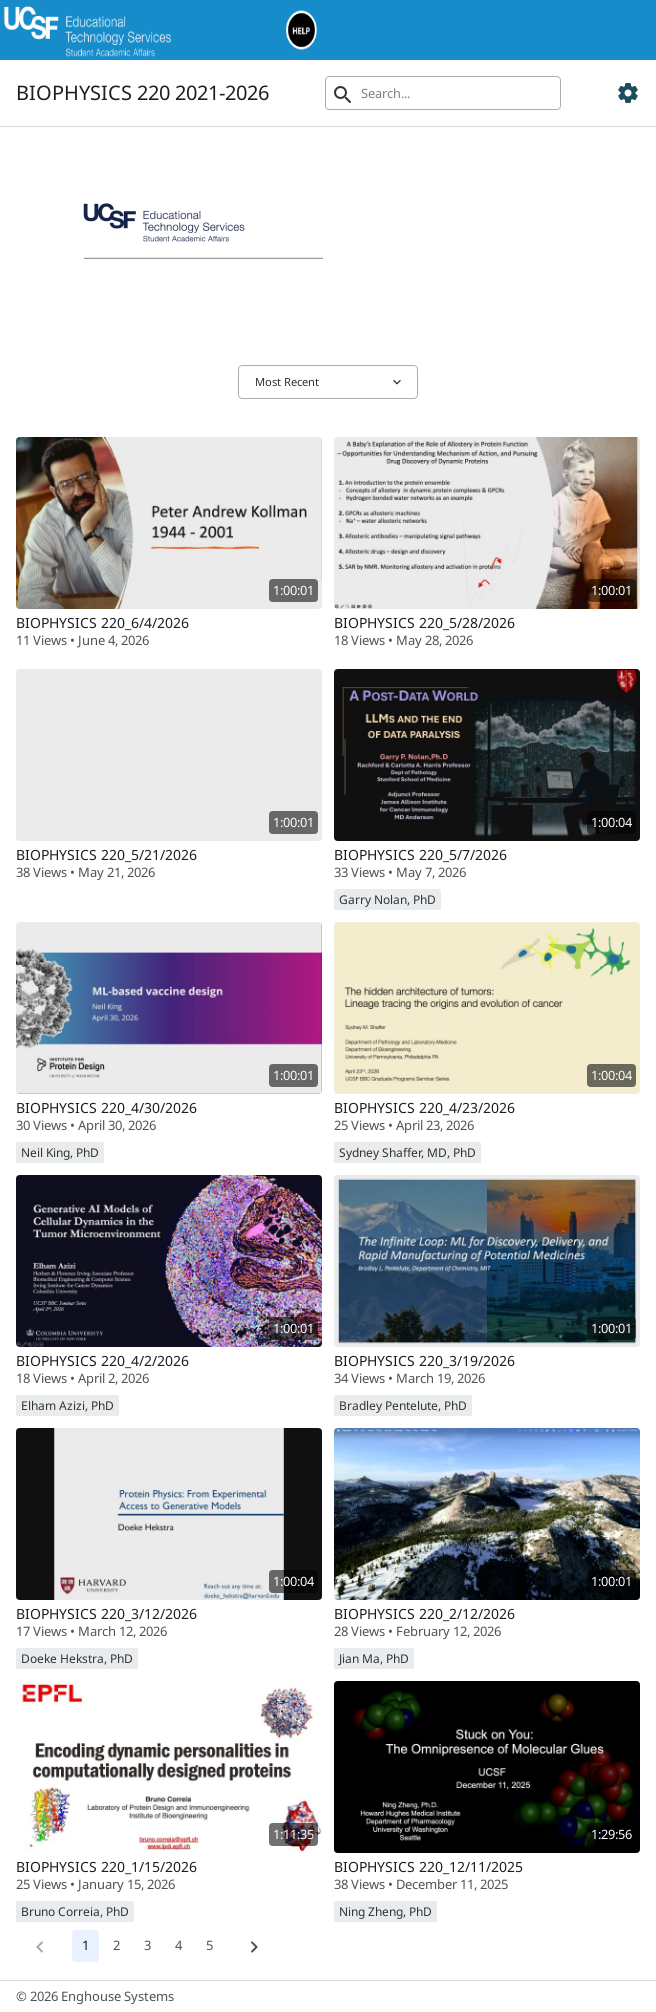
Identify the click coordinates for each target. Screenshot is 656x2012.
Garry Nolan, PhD (387, 899)
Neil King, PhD (60, 1152)
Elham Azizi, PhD (67, 1405)
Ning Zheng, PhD (385, 1911)
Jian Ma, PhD (374, 1658)
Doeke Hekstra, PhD (77, 1658)
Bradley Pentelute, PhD (403, 1405)
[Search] (443, 93)
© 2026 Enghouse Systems (95, 1996)
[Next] (254, 1946)
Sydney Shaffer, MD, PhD (407, 1152)
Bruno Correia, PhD (75, 1911)
